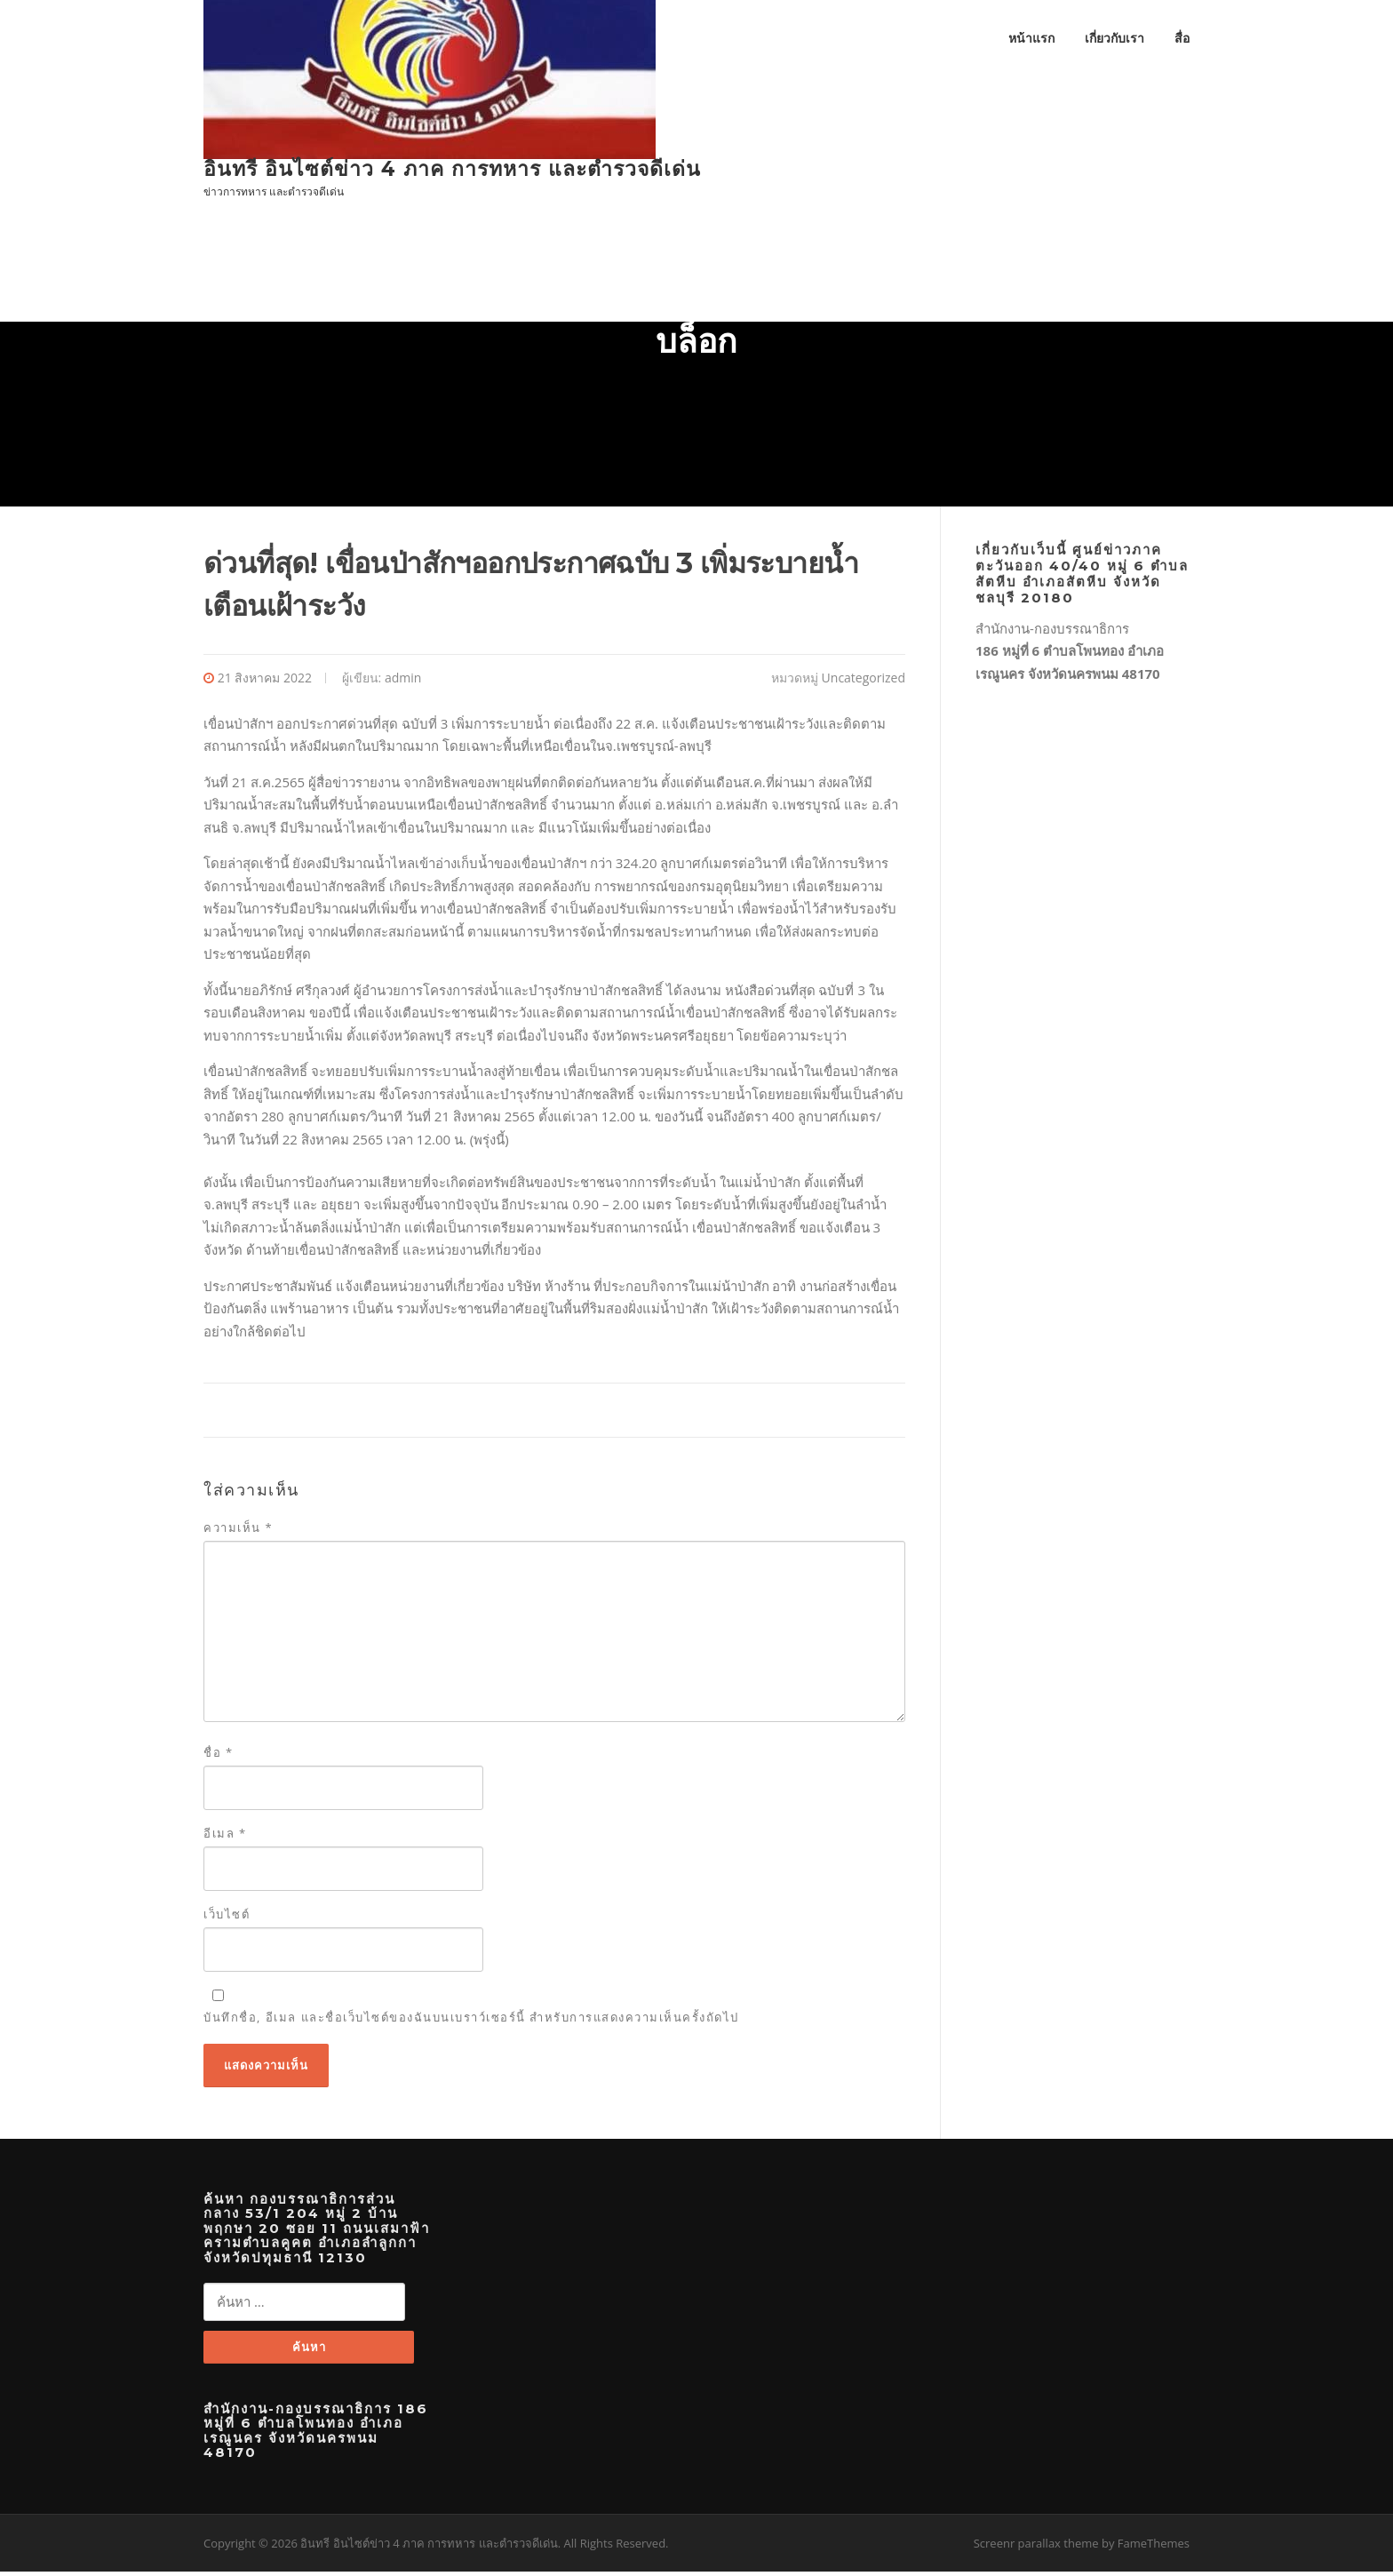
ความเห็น (238, 1531)
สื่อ (1182, 37)
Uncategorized (863, 680)
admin (403, 680)
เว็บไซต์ (226, 1918)
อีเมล (225, 1836)
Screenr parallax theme (1036, 2548)
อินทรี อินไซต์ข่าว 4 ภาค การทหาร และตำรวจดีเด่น (452, 168)
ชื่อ (218, 1755)
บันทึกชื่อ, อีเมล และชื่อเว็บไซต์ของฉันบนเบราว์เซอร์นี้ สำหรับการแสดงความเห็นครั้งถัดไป (471, 2021)
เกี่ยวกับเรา (1114, 37)
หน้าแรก (1031, 37)
